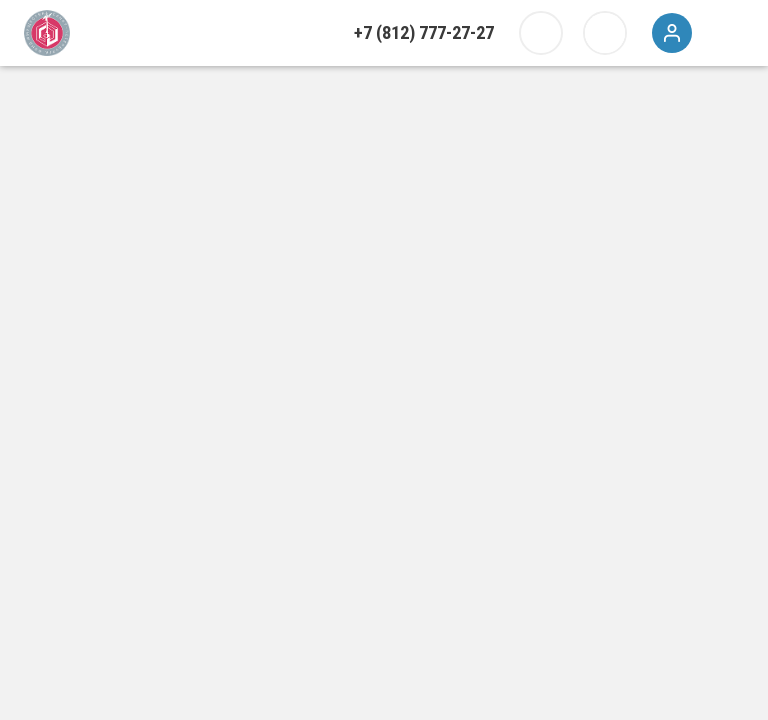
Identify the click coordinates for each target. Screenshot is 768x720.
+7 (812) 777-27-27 (424, 32)
